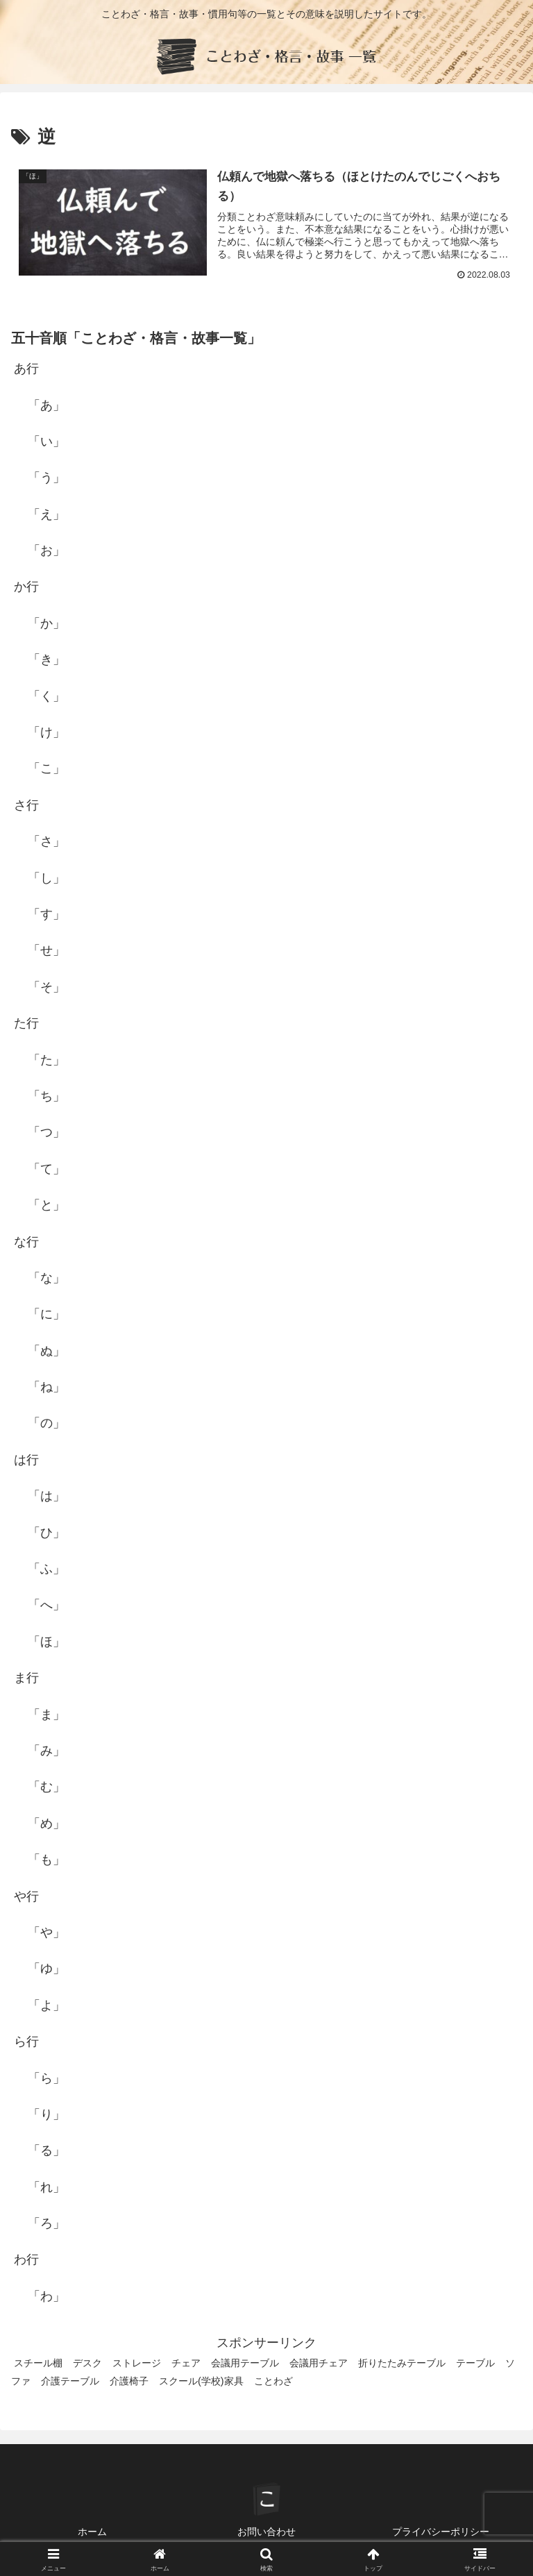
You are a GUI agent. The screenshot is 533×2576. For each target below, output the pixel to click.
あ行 (26, 369)
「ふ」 (46, 1569)
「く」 (46, 696)
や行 (26, 1896)
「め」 (46, 1823)
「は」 (46, 1496)
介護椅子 (129, 2380)
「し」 (46, 878)
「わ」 (46, 2296)
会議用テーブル (245, 2362)
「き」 (46, 659)
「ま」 (46, 1714)
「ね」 (46, 1387)
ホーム (92, 2531)
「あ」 (46, 405)
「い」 (46, 441)
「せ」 (46, 951)
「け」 (46, 732)
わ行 (26, 2260)
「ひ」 (46, 1533)
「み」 (46, 1751)
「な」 (46, 1278)
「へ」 (46, 1606)
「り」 (46, 2114)
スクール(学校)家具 (201, 2380)
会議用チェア (318, 2362)
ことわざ (273, 2380)
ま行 (26, 1678)
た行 (26, 1023)
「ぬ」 (46, 1351)
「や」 (46, 1932)
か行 (26, 587)
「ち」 (46, 1096)
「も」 (46, 1860)
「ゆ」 (46, 1969)
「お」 (46, 550)
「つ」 (46, 1132)
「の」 (46, 1424)
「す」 (46, 914)
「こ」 (46, 769)
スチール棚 (38, 2362)
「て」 (46, 1169)
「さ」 (46, 841)
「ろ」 (46, 2223)
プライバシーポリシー (440, 2531)
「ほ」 (46, 1642)
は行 (26, 1460)
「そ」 (46, 987)
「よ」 (46, 2005)
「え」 (46, 514)
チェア (186, 2362)
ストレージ (136, 2362)
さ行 (26, 805)
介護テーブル (70, 2380)
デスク (87, 2362)
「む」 (46, 1787)
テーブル (475, 2362)
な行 (26, 1242)
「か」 (46, 623)
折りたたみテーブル (402, 2362)
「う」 (46, 478)
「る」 (46, 2150)
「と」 (46, 1205)
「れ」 (46, 2187)
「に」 (46, 1314)
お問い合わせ (266, 2531)
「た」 (46, 1060)
